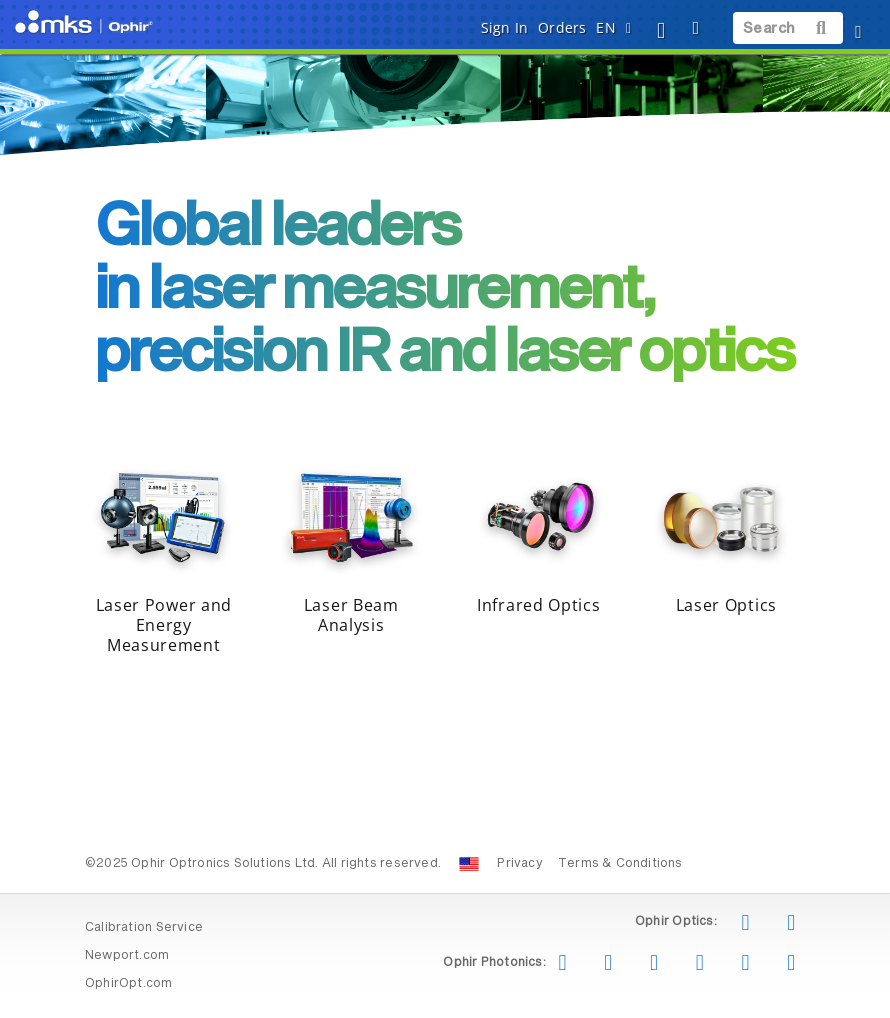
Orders (562, 27)
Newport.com (127, 956)
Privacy (519, 864)
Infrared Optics (539, 605)
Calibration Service (144, 928)
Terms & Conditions (620, 864)
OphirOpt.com (129, 984)
